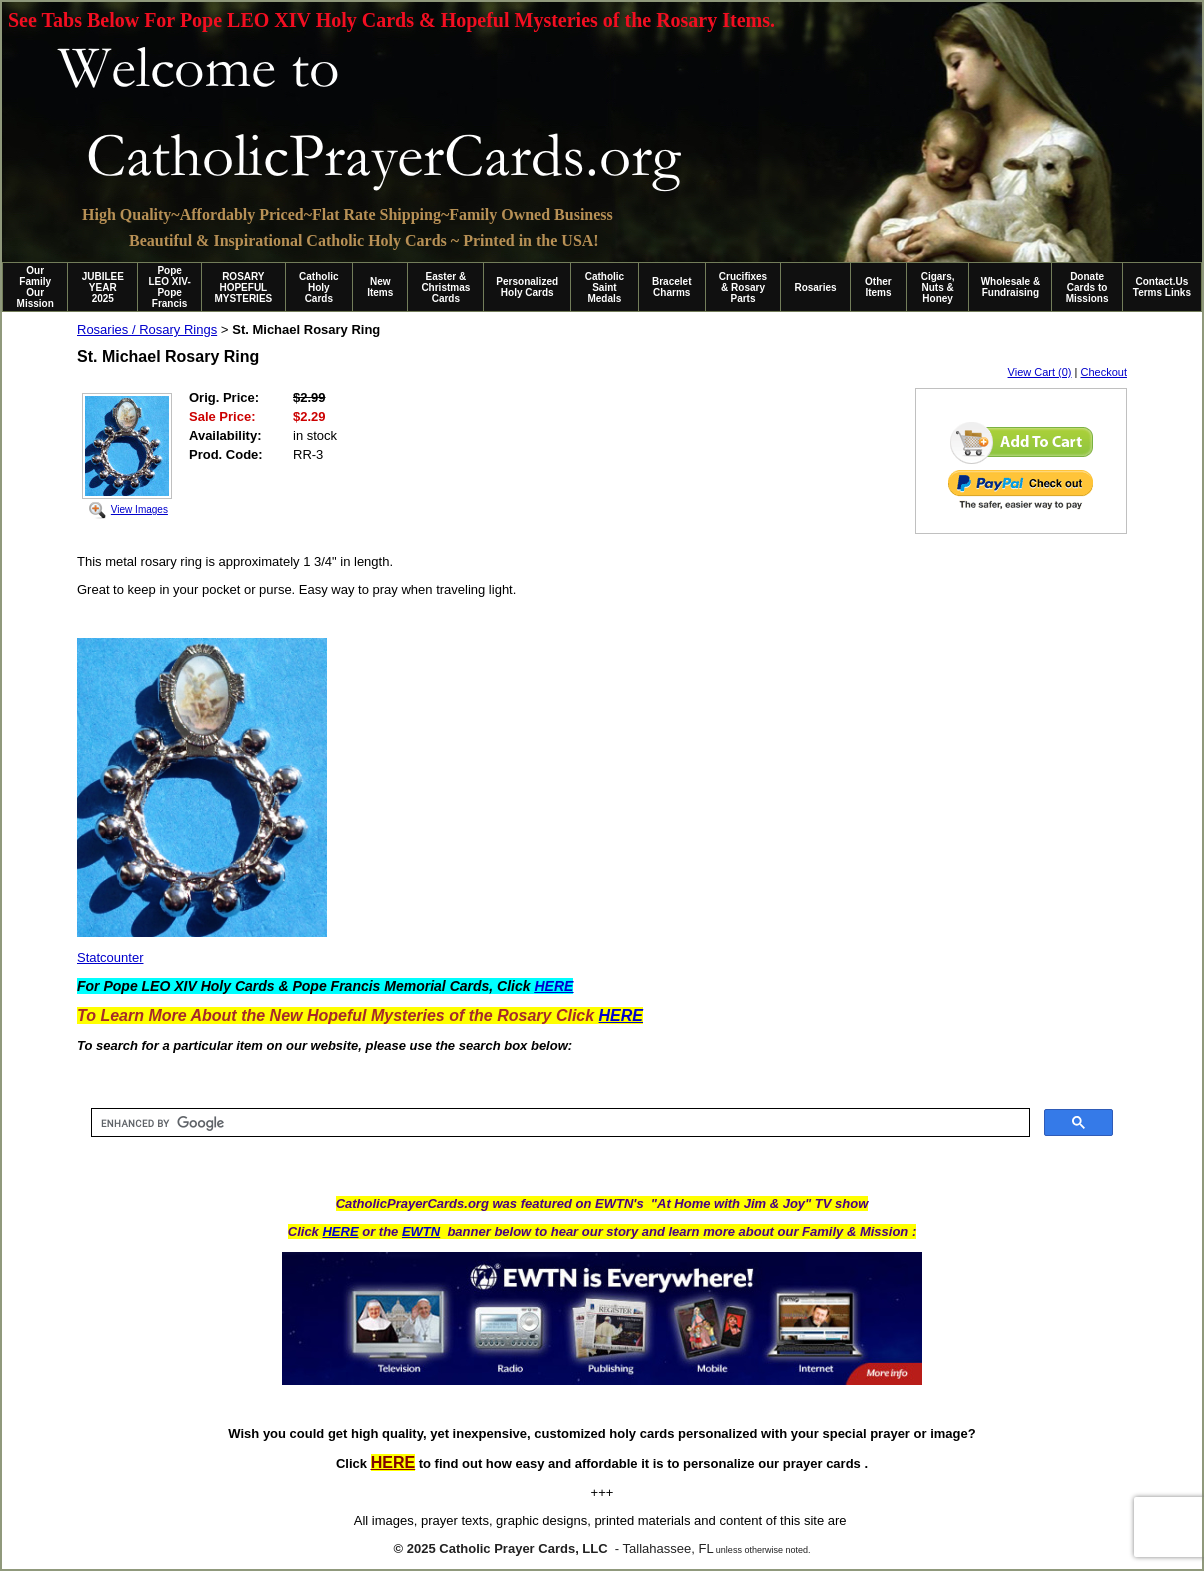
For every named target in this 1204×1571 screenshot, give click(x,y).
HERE (340, 1231)
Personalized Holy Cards (527, 287)
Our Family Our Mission (35, 287)
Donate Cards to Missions (1087, 287)
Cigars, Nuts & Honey (938, 287)
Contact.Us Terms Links (1162, 287)
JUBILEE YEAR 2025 (103, 287)
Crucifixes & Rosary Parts (743, 287)
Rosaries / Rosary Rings (147, 329)
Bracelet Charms (671, 287)
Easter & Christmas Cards (445, 287)
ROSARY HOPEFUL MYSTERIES (243, 287)
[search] (558, 1123)
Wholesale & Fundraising (1010, 287)
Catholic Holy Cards (318, 287)
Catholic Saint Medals (604, 287)
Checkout (1104, 372)
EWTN (421, 1231)
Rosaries (815, 287)
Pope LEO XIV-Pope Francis (169, 287)
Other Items (878, 287)
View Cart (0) (1040, 372)
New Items (380, 287)
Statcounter (110, 957)
